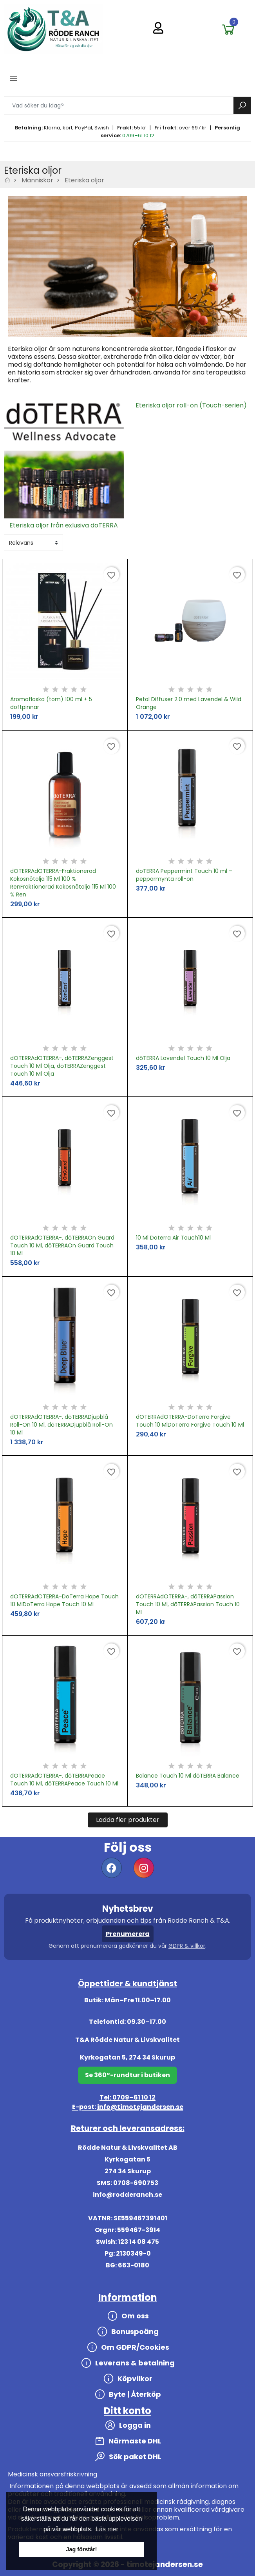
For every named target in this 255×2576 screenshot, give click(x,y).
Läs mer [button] (107, 2529)
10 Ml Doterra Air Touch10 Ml (173, 1238)
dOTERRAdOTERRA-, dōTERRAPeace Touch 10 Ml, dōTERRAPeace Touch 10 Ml (64, 1779)
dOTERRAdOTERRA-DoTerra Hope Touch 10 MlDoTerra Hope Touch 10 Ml (64, 1600)
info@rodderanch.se (127, 2194)
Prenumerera (128, 1933)
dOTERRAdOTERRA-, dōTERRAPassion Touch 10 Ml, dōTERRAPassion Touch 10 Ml (188, 1604)
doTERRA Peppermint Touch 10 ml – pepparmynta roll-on (184, 875)
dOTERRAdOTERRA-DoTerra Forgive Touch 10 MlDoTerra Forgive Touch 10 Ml (190, 1421)
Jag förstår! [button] (81, 2549)
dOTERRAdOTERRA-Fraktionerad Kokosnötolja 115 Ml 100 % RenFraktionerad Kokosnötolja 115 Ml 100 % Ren (63, 882)
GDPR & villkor (186, 1946)
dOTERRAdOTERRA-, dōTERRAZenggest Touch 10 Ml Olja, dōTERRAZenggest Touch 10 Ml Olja (62, 1066)
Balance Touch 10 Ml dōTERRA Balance (187, 1776)
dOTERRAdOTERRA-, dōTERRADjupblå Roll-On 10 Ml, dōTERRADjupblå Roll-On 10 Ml (61, 1424)
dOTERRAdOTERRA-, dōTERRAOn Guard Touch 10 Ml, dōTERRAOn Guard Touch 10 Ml (62, 1245)
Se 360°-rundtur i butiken (127, 2075)
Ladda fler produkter (127, 1819)
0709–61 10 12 (138, 135)
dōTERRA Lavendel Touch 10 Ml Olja (183, 1058)
